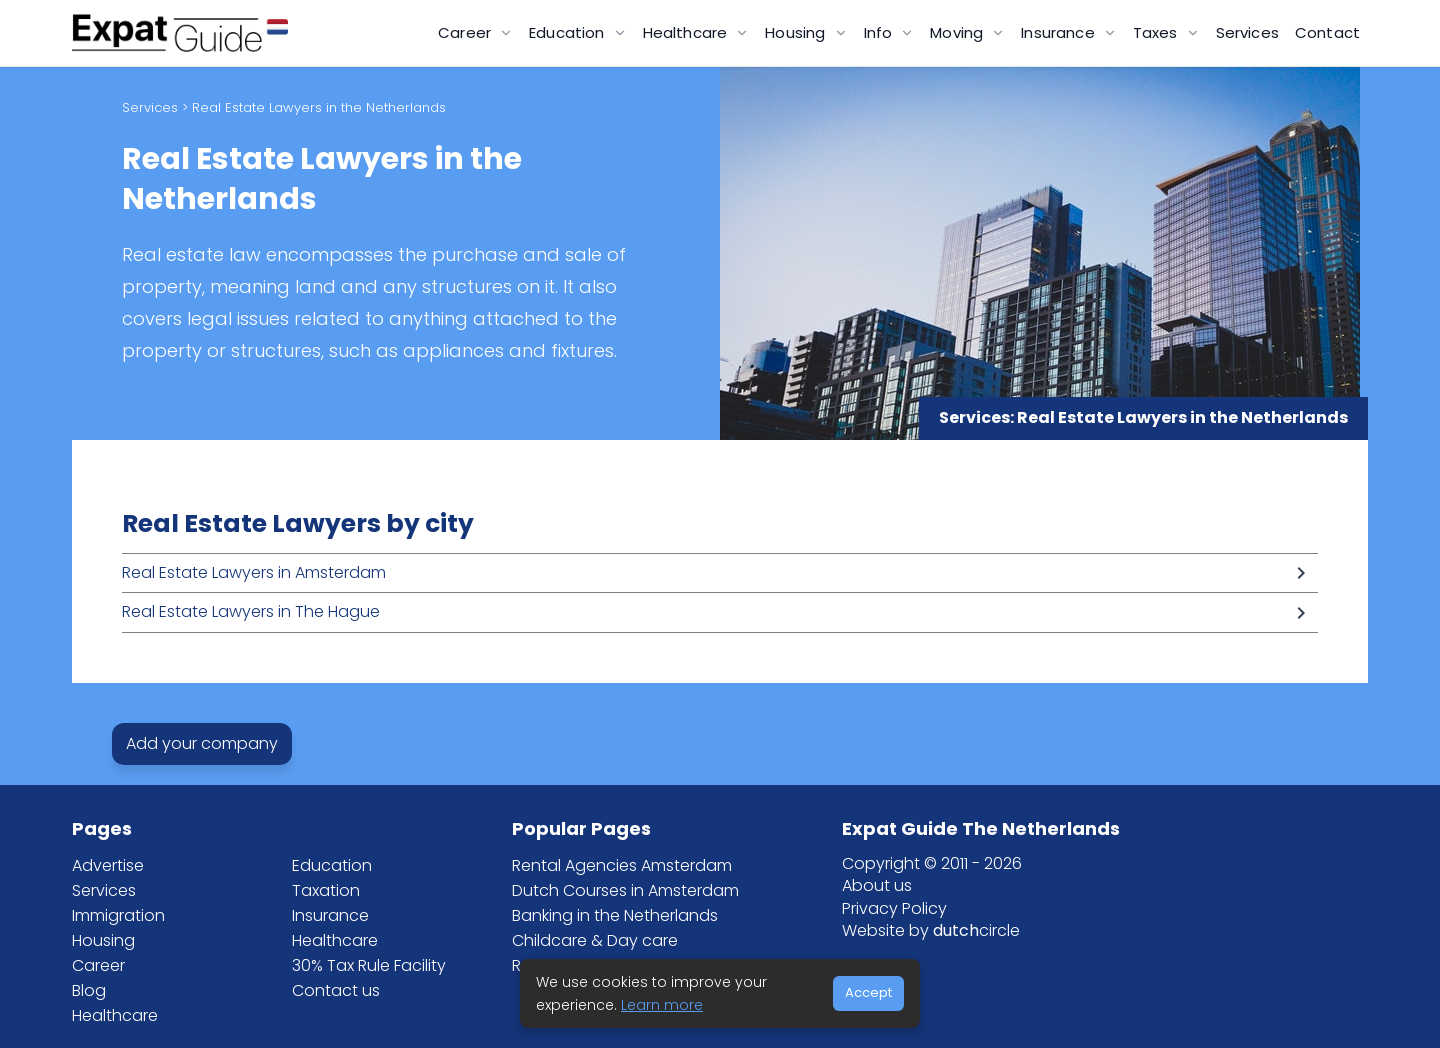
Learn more (662, 1005)
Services (1247, 32)
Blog (89, 990)
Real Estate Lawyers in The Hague (251, 611)
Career (98, 965)
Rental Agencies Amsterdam (622, 865)
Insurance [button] (1060, 32)
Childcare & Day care (595, 940)
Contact (1327, 32)
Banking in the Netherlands (615, 915)
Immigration (118, 915)
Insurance (330, 915)
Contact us (336, 990)
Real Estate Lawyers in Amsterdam (254, 572)
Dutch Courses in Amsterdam (625, 890)
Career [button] (466, 32)
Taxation (326, 890)
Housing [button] (797, 32)
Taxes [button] (1157, 32)
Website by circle (931, 930)
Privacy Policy (894, 908)
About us (877, 885)
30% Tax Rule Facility (369, 965)
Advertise (108, 865)
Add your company (202, 744)
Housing (103, 940)
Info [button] (880, 32)
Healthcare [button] (687, 32)
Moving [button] (958, 32)
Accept (868, 992)
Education (332, 865)
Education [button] (569, 32)
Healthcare (115, 1015)
